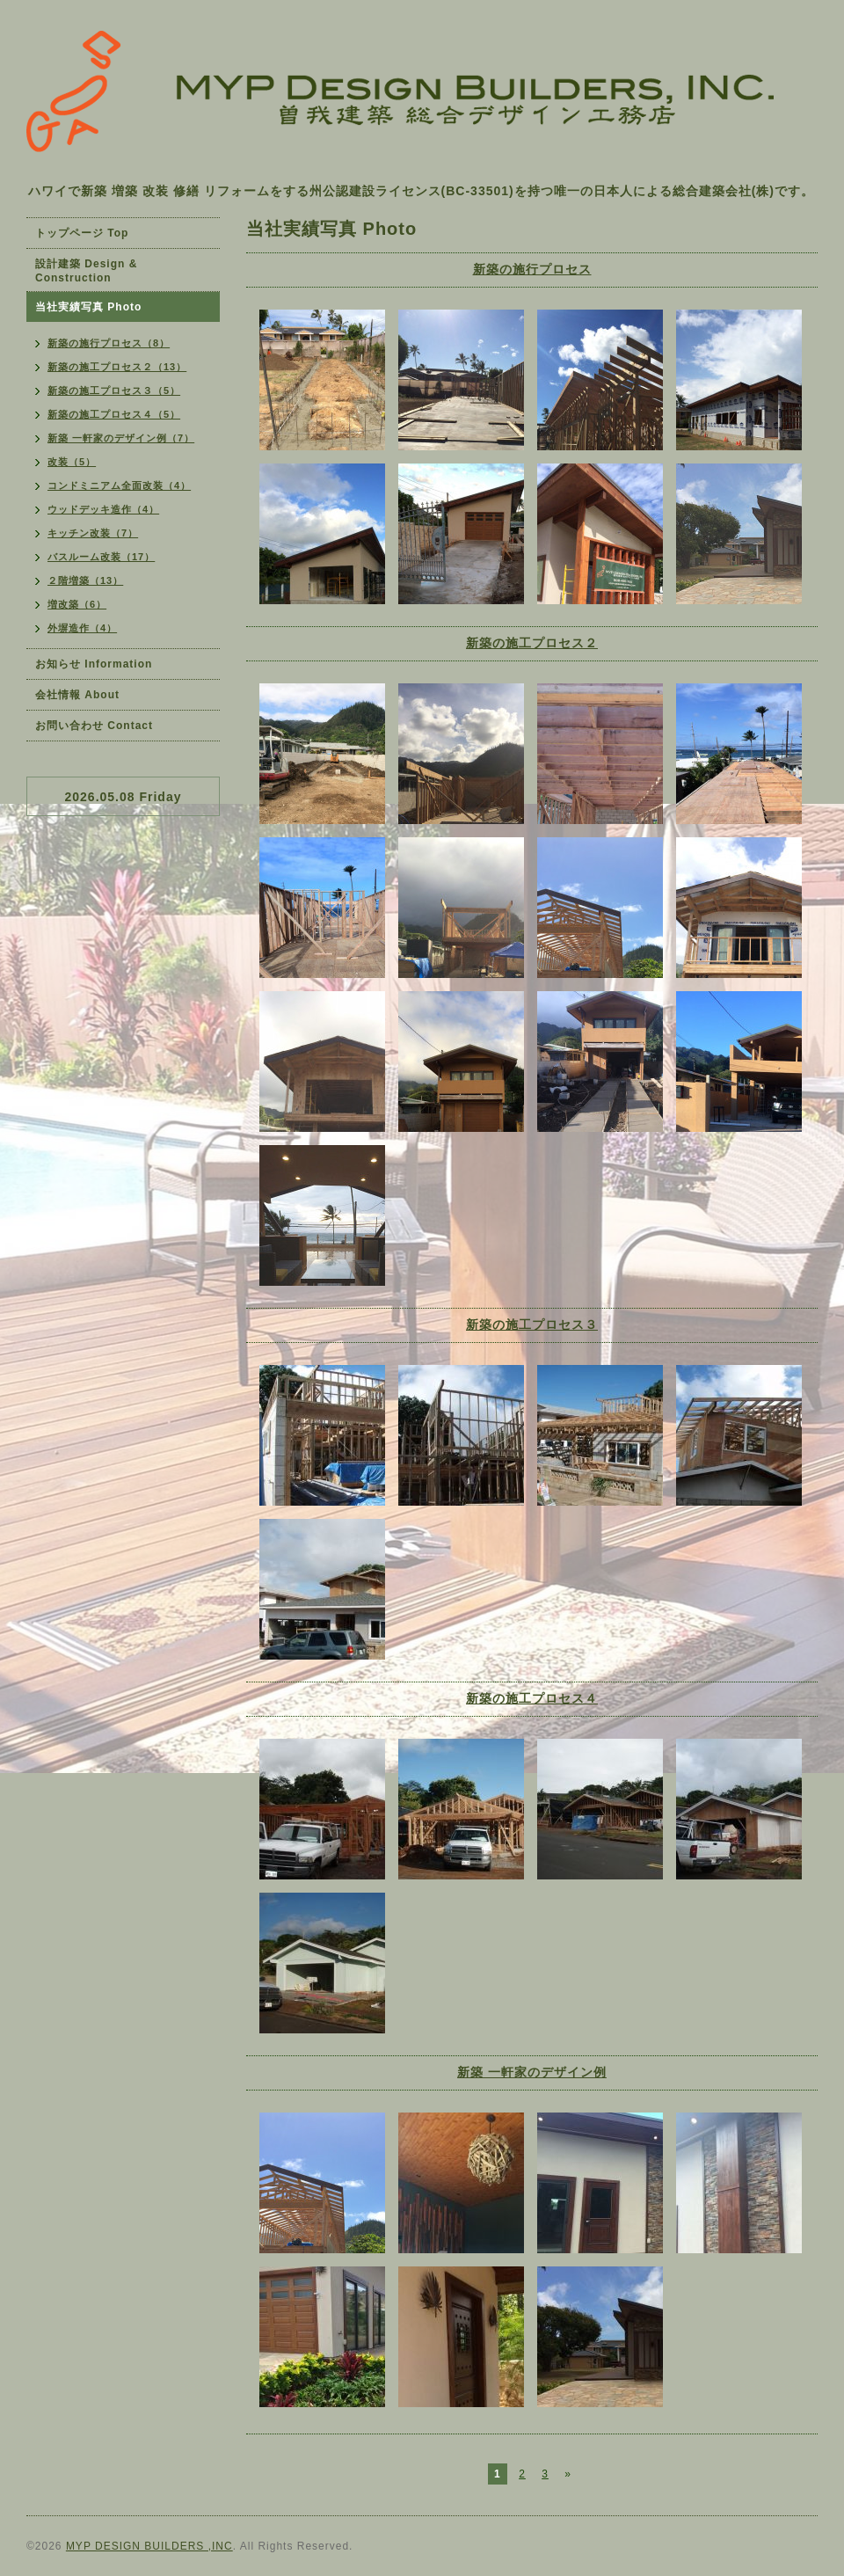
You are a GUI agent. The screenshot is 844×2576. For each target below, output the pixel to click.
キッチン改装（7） (92, 533)
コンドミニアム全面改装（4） (119, 485)
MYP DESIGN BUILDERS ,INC (149, 2546)
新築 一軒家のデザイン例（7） (120, 438)
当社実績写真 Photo (88, 307)
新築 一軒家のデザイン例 (532, 2072)
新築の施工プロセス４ (532, 1698)
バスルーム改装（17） (101, 556)
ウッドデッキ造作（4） (103, 509)
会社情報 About (77, 695)
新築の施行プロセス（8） (108, 343)
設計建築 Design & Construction (86, 271)
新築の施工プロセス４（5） (113, 414)
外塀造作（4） (82, 628)
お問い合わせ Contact (94, 725)
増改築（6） (76, 604)
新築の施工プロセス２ (532, 643)
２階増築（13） (85, 580)
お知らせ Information (93, 664)
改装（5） (71, 461)
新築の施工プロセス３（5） (113, 390)
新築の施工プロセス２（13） (116, 366)
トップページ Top (81, 233)
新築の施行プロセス (532, 269)
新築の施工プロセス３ (532, 1324)
